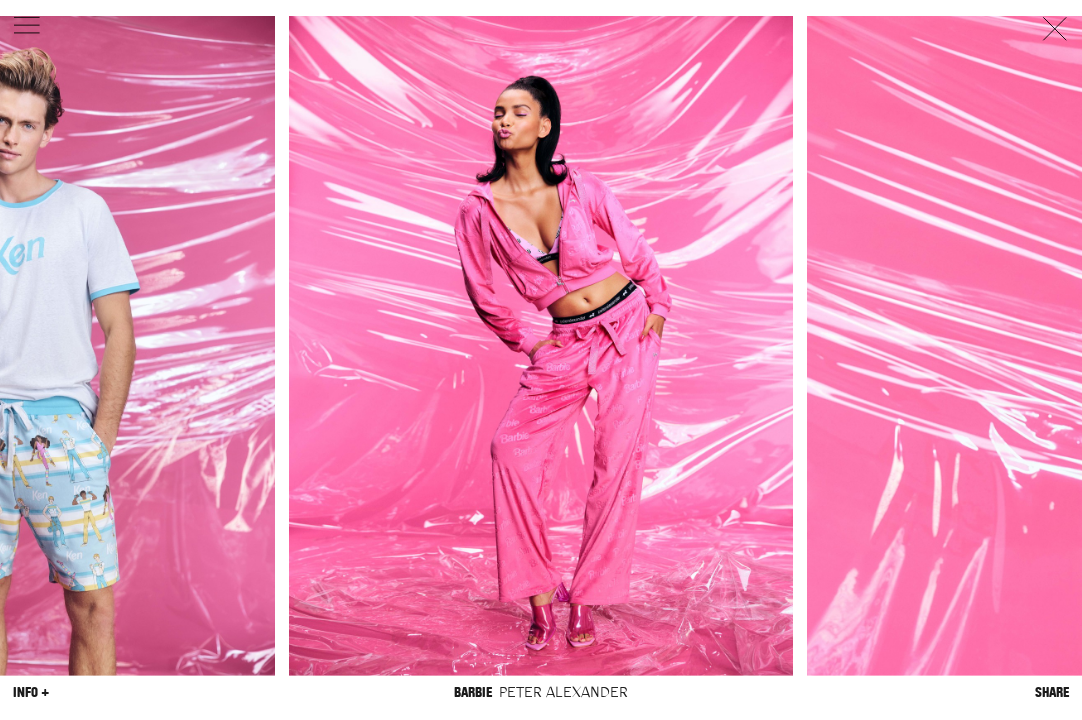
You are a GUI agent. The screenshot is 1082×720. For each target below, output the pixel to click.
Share (1052, 691)
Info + (31, 691)
